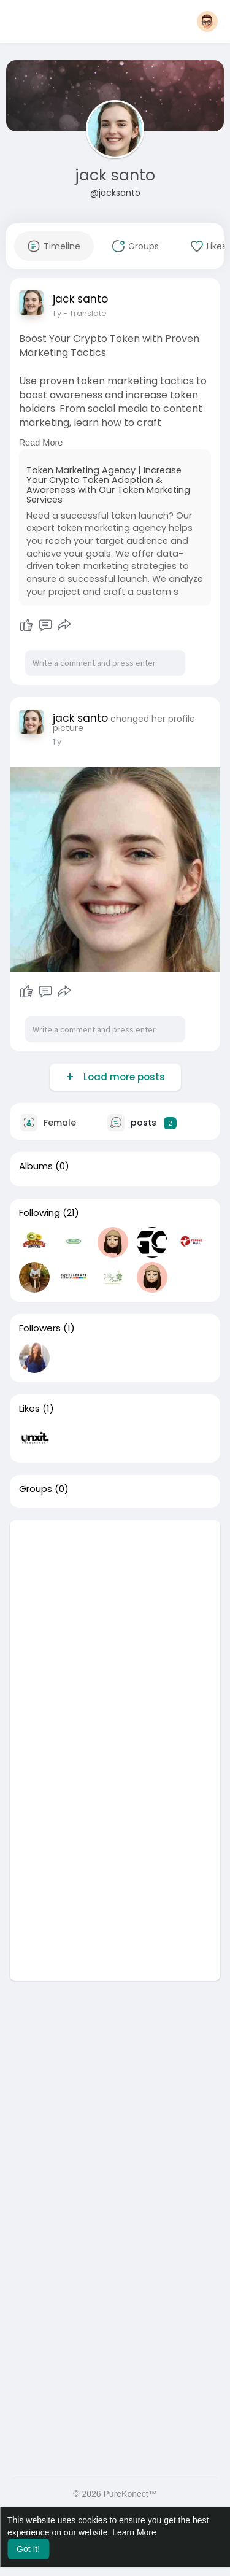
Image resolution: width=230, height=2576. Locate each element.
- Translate (95, 313)
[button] (207, 21)
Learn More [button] (134, 2532)
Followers (40, 1328)
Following (39, 1213)
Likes (29, 1409)
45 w (62, 313)
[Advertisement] (115, 1635)
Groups (35, 1489)
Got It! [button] (28, 2549)
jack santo (115, 175)
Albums (36, 1166)
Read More (41, 442)
